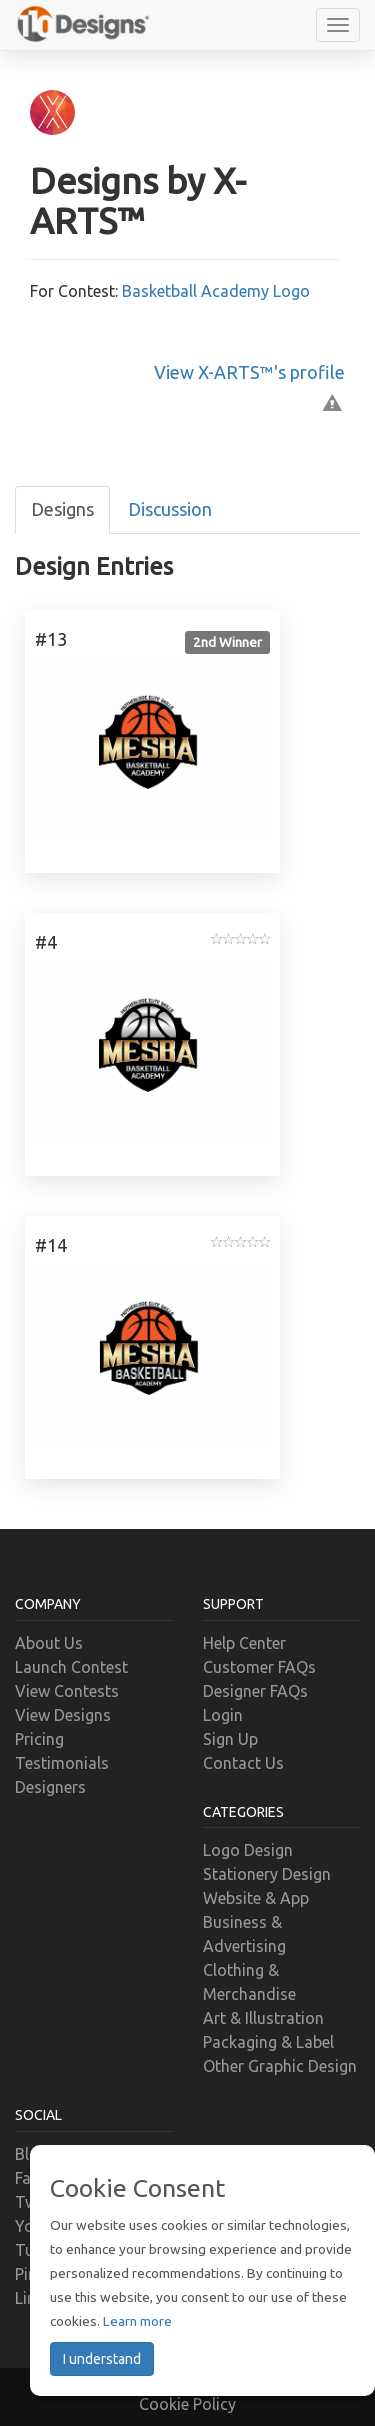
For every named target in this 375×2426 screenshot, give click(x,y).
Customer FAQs (259, 1667)
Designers (50, 1787)
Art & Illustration (263, 2018)
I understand (102, 2359)
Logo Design (248, 1850)
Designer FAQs (255, 1691)
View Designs (63, 1715)
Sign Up (230, 1739)
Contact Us (243, 1763)
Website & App (256, 1898)
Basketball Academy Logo (216, 291)
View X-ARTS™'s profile (249, 372)
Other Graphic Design (280, 2066)
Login (223, 1715)
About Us (49, 1643)
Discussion (170, 509)
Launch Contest (71, 1667)
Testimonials (62, 1763)
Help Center (244, 1643)
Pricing (39, 1739)
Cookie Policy (187, 2404)
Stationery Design (267, 1874)
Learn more (137, 2321)
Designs (62, 509)
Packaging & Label (268, 2042)
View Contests (67, 1691)
